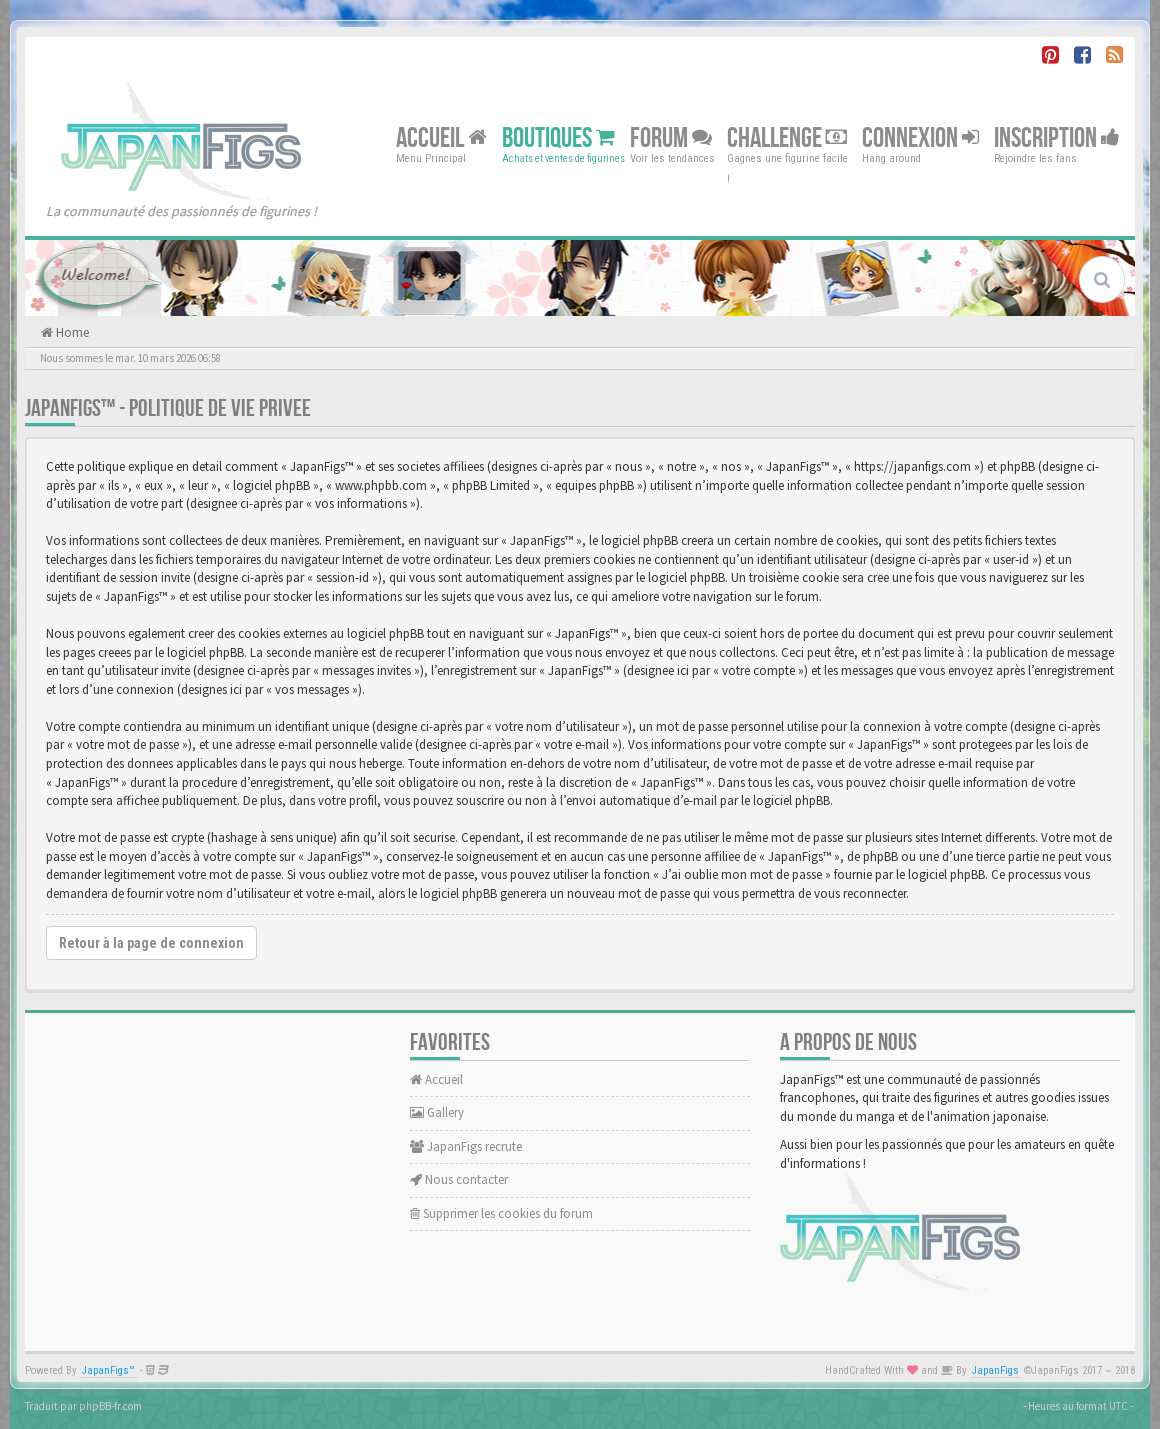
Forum (671, 137)
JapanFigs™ (108, 1370)
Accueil (441, 137)
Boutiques (558, 137)
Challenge (787, 137)
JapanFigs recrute (466, 1146)
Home (71, 332)
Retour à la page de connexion (151, 943)
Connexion (920, 137)
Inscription (1057, 137)
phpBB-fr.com (110, 1406)
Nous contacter (459, 1179)
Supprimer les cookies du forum (501, 1213)
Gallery (437, 1112)
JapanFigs (995, 1370)
